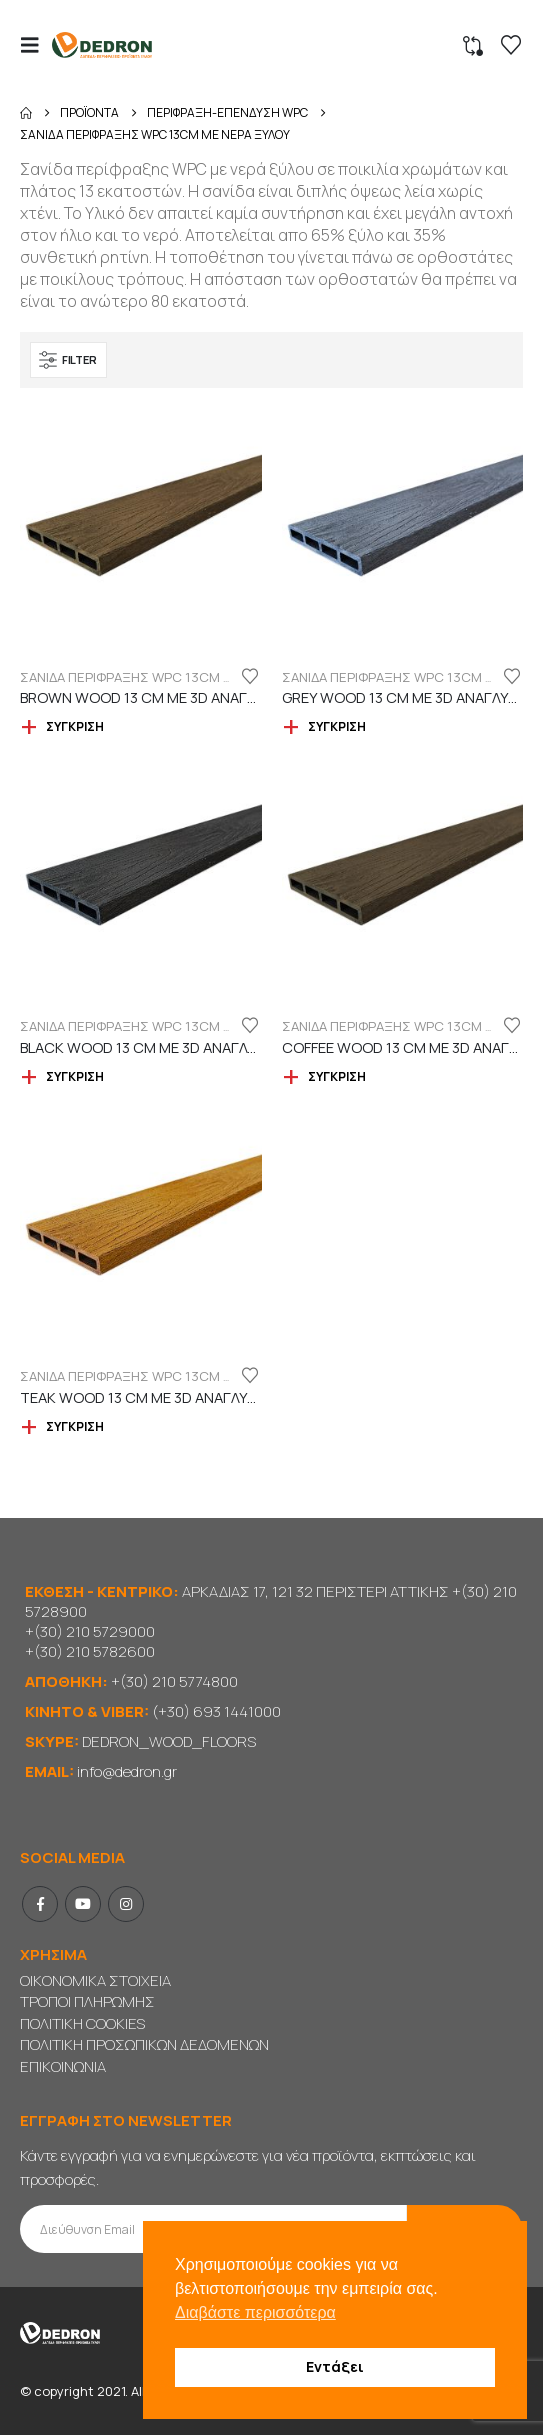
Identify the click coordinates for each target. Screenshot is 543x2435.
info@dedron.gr (127, 1771)
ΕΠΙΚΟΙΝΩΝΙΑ (63, 2066)
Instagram (126, 1904)
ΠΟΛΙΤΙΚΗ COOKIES (82, 2023)
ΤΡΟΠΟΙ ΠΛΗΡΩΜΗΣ (87, 2001)
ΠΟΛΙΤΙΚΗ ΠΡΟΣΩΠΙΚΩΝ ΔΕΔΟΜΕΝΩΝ (144, 2044)
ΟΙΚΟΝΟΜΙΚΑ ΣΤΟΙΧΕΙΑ (95, 1980)
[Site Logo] (102, 45)
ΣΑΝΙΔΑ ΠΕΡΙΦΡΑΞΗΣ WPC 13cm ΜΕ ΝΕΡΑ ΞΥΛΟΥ (170, 677)
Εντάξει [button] (335, 2366)
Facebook (40, 1904)
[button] (36, 45)
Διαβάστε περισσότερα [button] (255, 2312)
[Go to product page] (141, 529)
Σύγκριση (75, 726)
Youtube (83, 1904)
